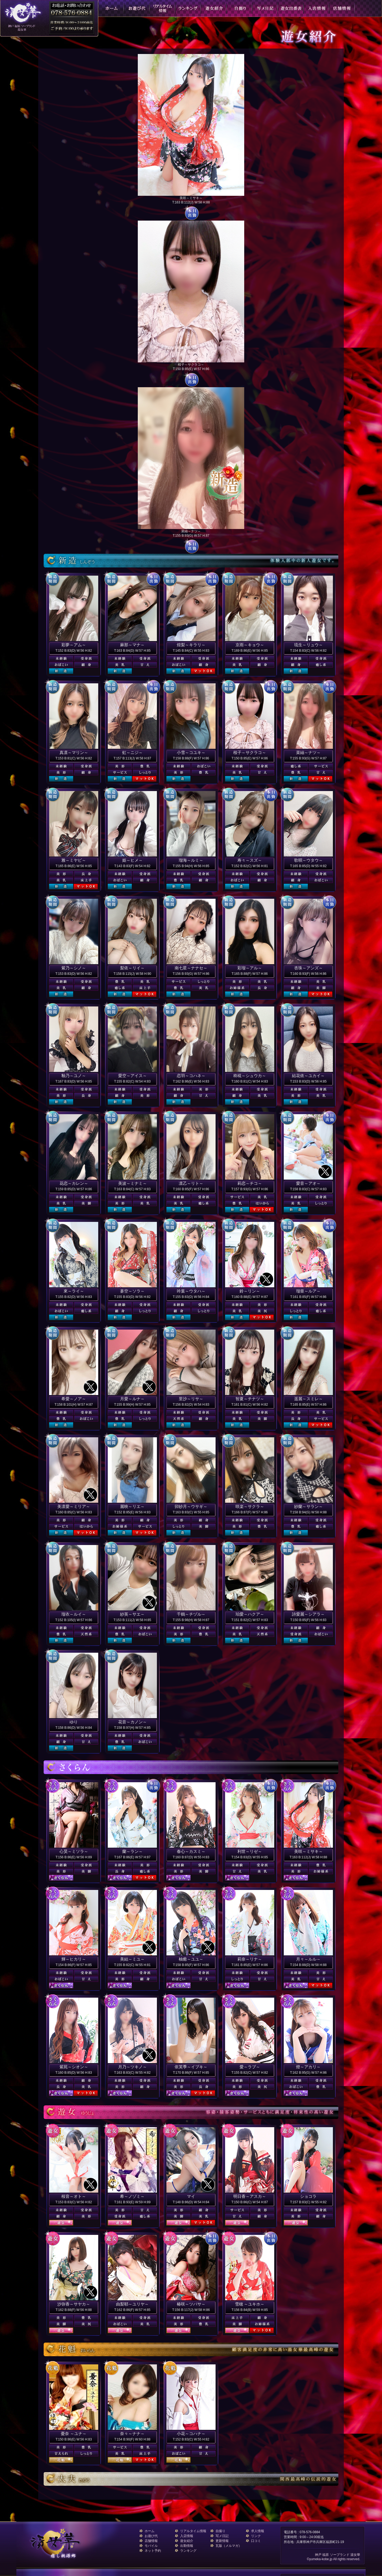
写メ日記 (222, 2536)
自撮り (220, 2531)
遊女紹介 (186, 2541)
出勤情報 (186, 2546)
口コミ (256, 2541)
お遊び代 (151, 2536)
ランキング (188, 2551)
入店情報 (186, 2536)
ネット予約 (153, 2551)
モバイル (151, 2546)
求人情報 (257, 2531)
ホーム (149, 2531)
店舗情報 (151, 2541)
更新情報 (222, 2541)
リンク (256, 2536)
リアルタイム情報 (193, 2531)
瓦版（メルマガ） (229, 2546)
